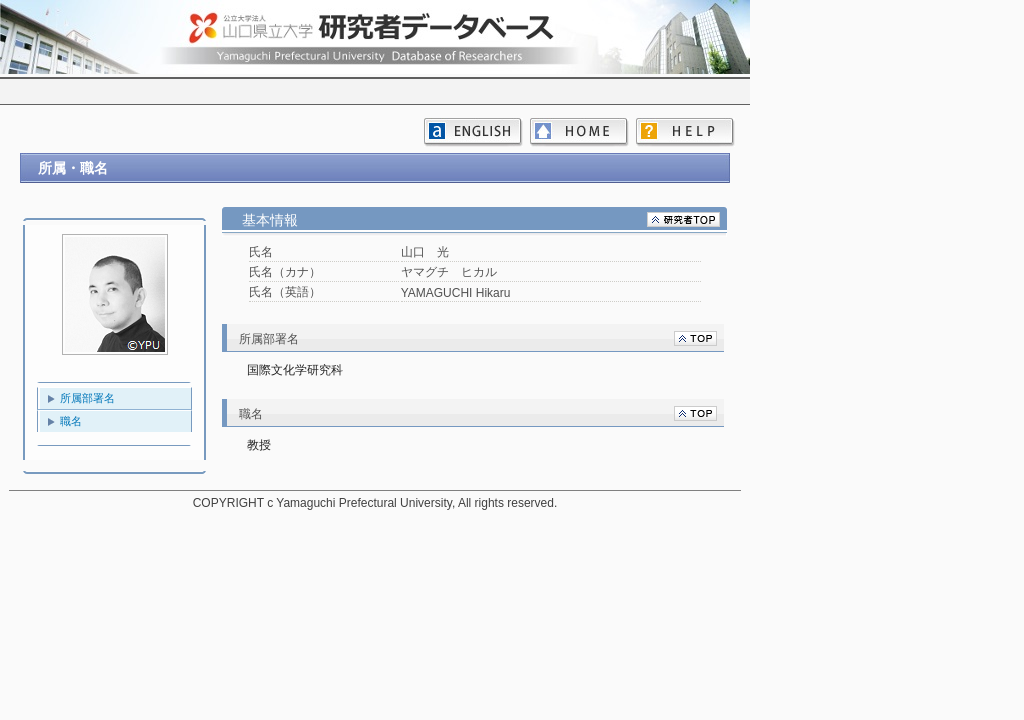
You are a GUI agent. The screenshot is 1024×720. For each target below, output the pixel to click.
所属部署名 (87, 398)
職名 (71, 421)
